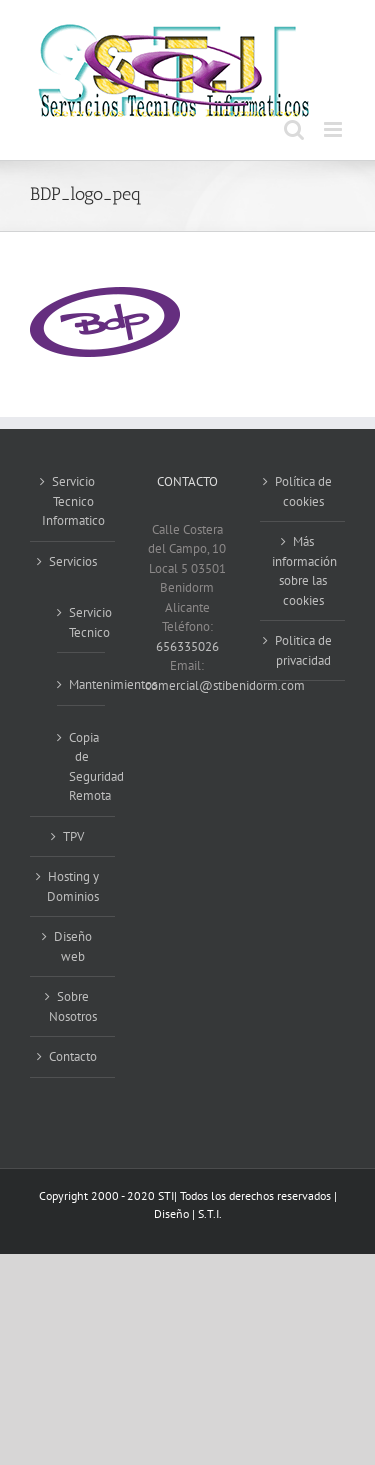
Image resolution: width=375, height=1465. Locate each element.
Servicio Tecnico (82, 622)
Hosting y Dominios (73, 886)
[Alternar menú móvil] (334, 129)
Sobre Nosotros (73, 1006)
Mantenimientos (82, 684)
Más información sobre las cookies (303, 571)
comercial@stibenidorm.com (225, 685)
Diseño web (73, 946)
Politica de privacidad (303, 650)
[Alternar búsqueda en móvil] (294, 129)
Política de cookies (303, 491)
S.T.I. (210, 1213)
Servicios (73, 561)
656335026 (187, 646)
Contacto (73, 1056)
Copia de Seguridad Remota (82, 767)
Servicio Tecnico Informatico (73, 501)
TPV (73, 836)
